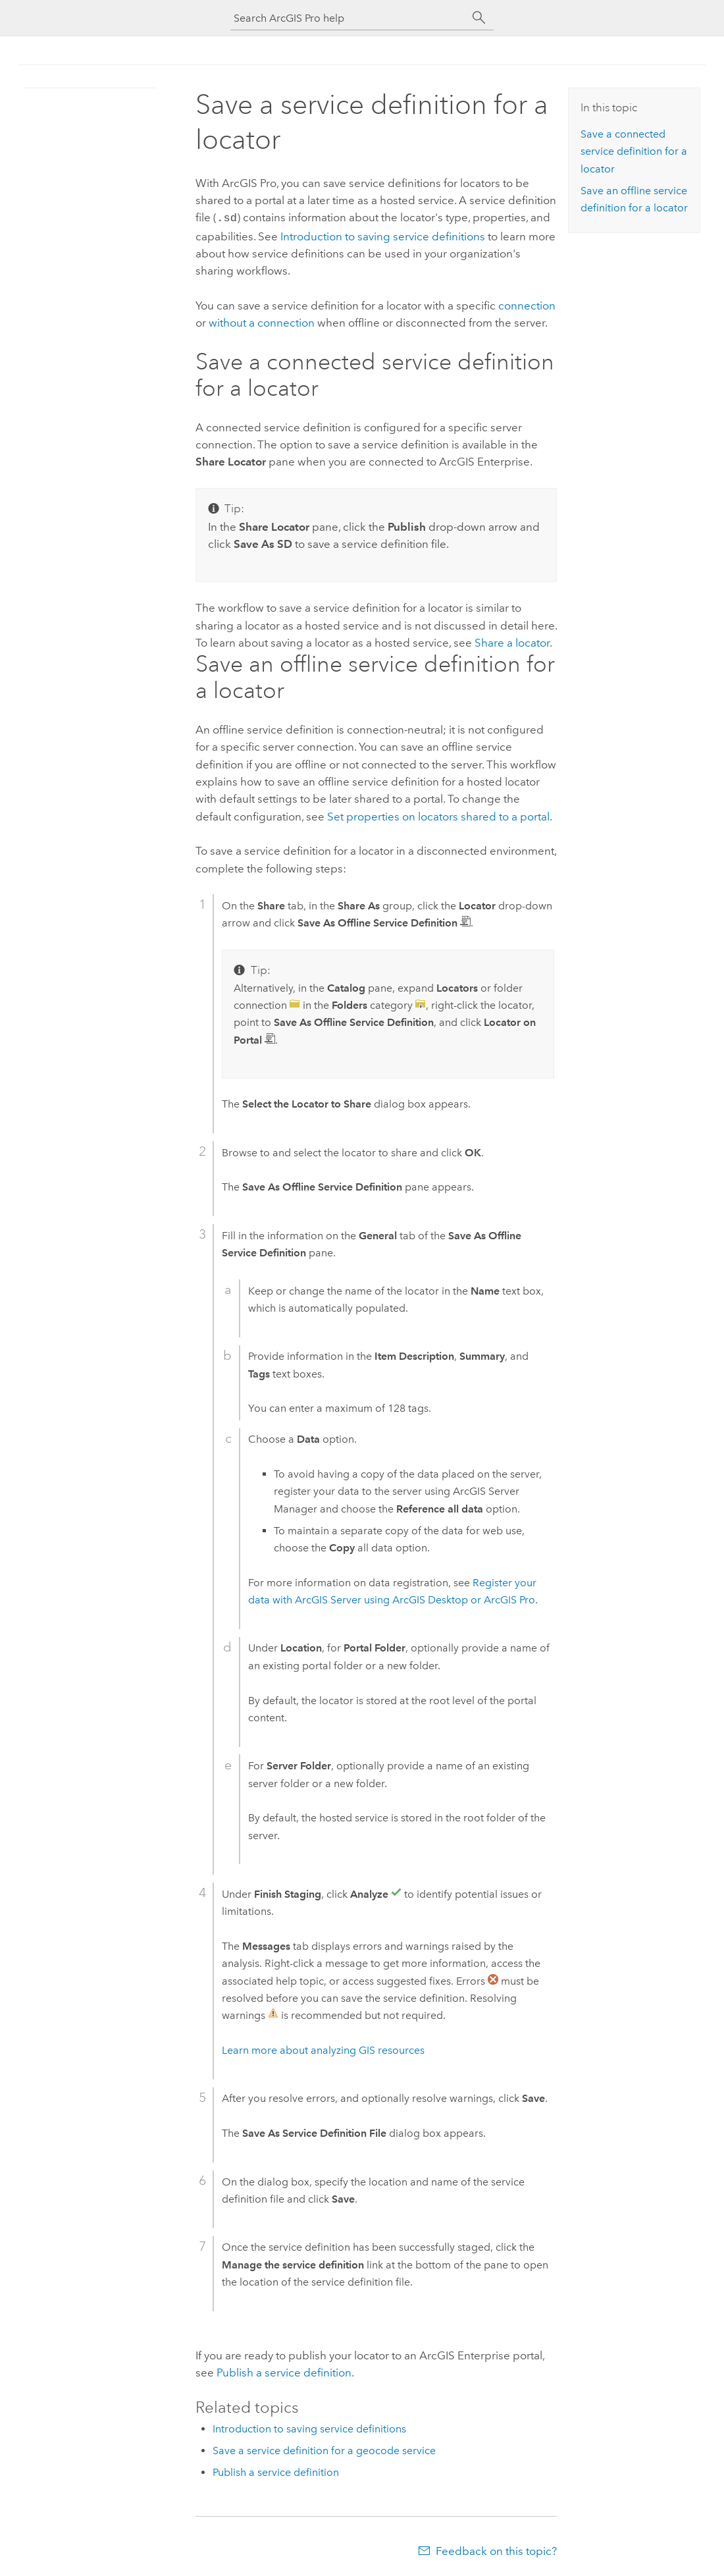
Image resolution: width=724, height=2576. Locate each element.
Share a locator (512, 641)
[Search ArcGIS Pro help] (348, 18)
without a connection (262, 321)
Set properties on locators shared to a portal (438, 815)
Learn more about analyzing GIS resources (323, 2049)
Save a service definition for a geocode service (324, 2449)
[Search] (479, 17)
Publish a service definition (284, 2371)
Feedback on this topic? (496, 2549)
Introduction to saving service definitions (382, 235)
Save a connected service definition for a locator (634, 151)
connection (527, 304)
